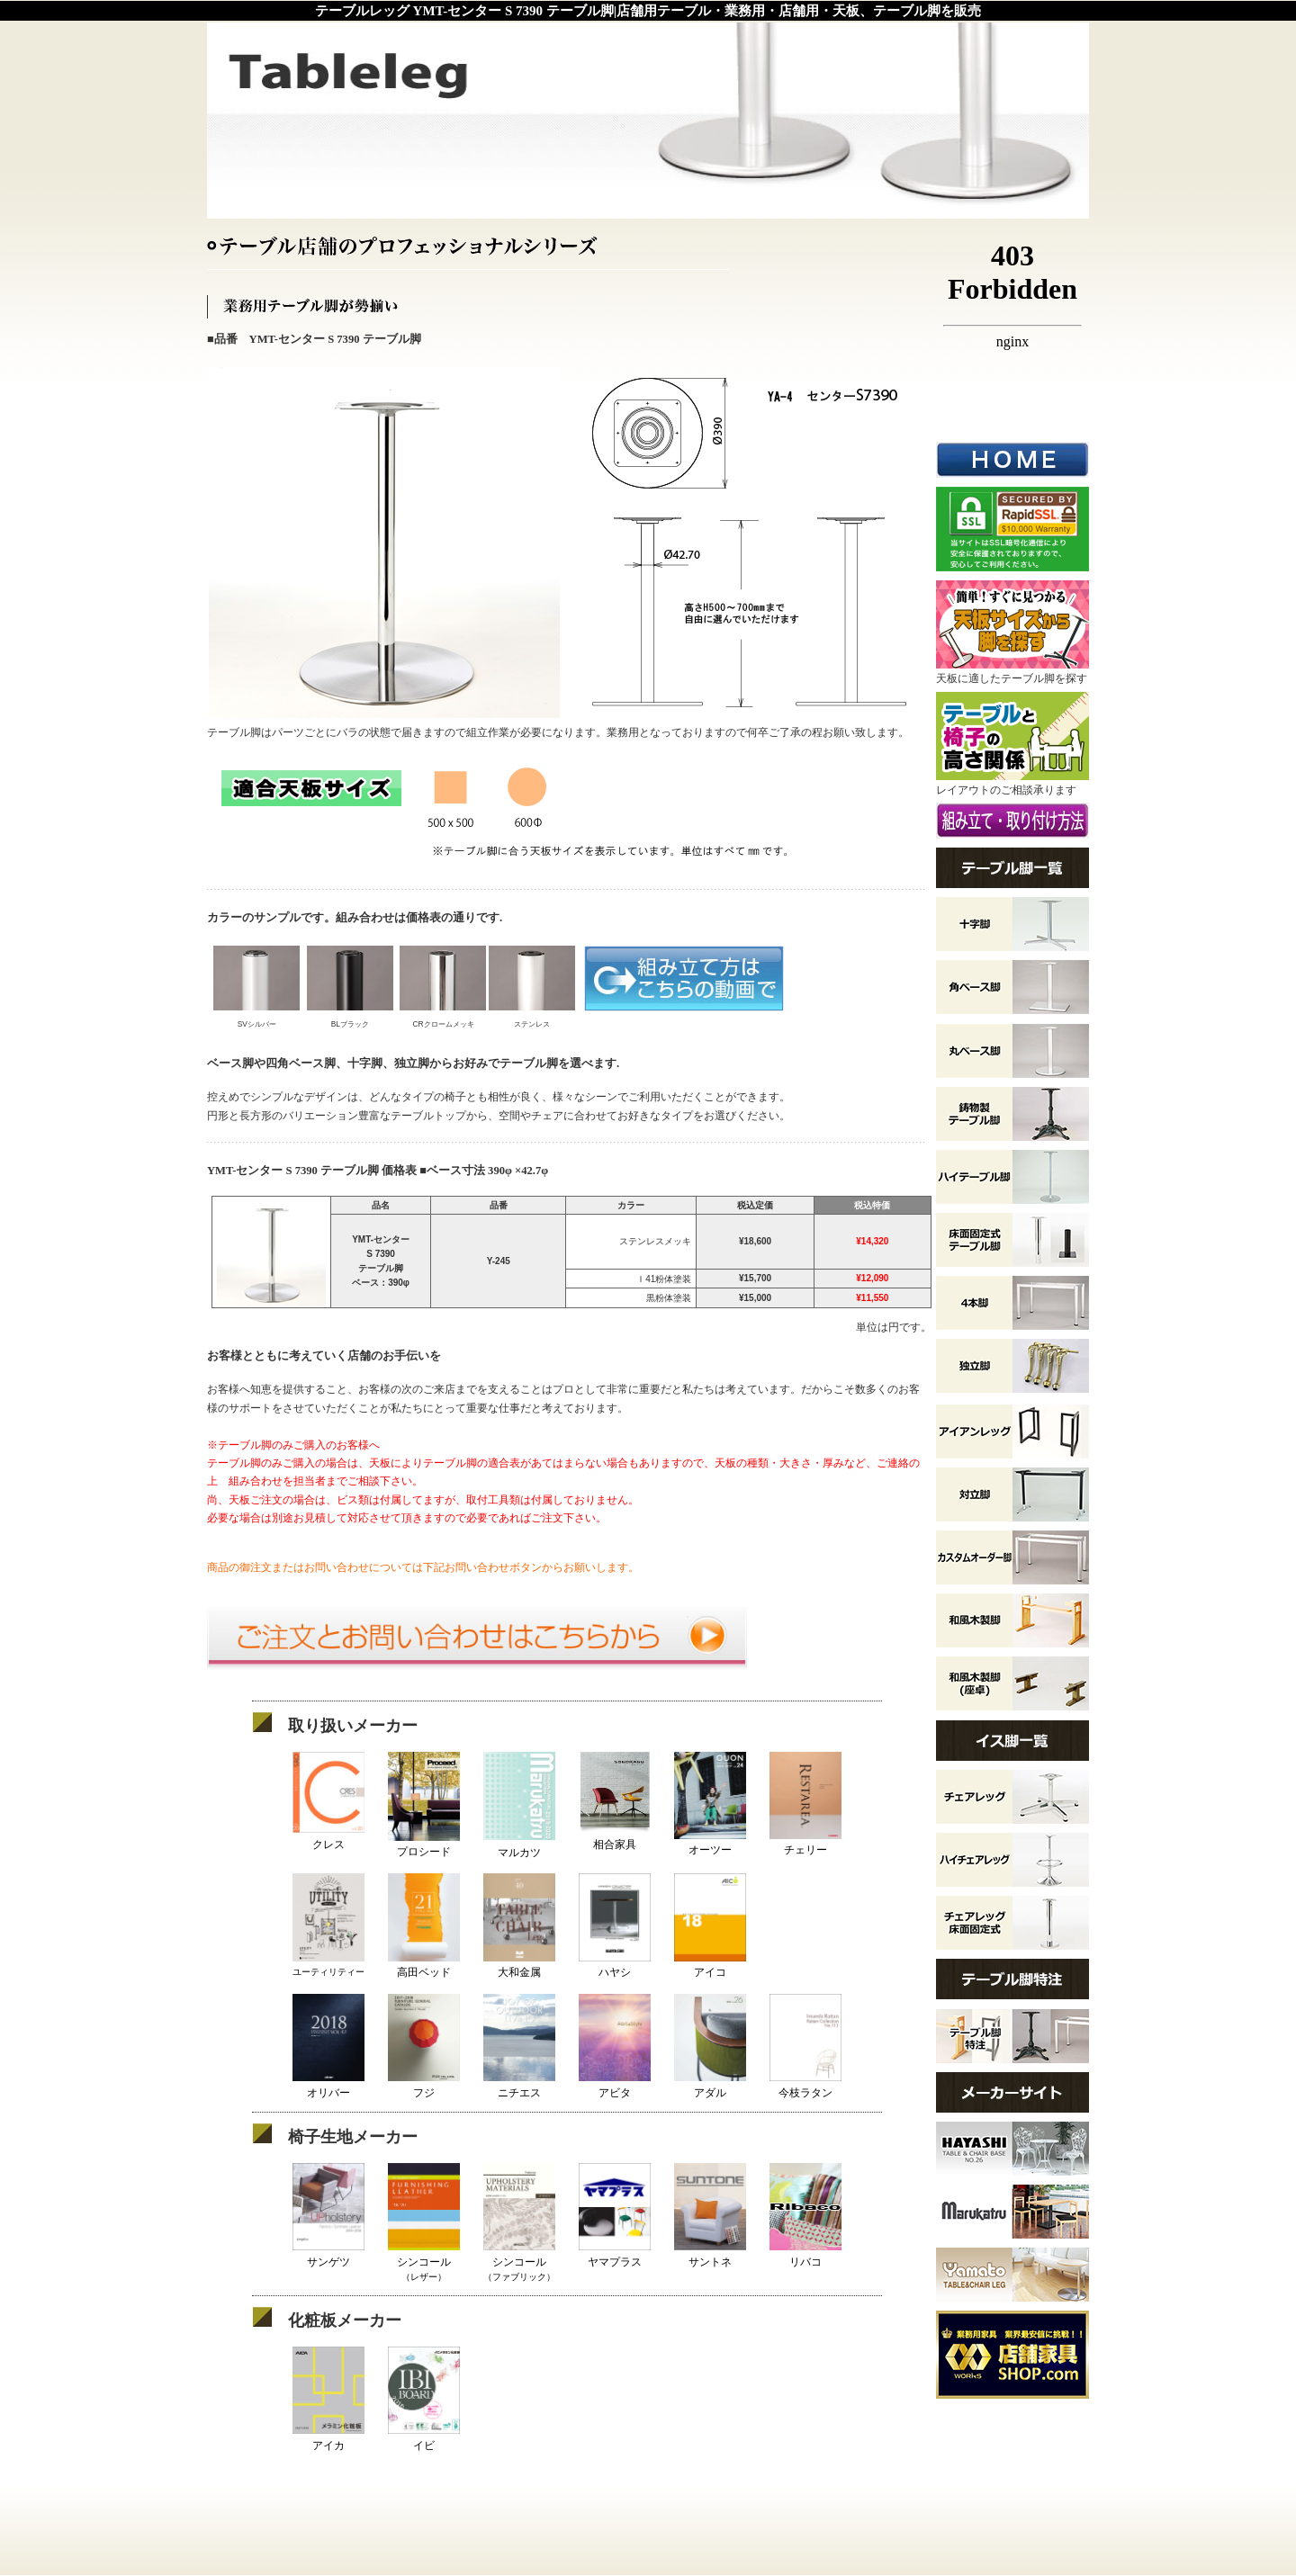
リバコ (806, 2254)
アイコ (710, 1965)
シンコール (424, 2260)
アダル (710, 2085)
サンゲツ (328, 2254)
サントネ (710, 2254)
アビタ (615, 2085)
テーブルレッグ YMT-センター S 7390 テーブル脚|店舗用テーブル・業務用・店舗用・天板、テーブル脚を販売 (648, 11)
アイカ (328, 2438)
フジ (424, 2085)
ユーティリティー (328, 1965)
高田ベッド (424, 1965)
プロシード (424, 1845)
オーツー (710, 1843)
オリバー (328, 2085)
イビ (424, 2438)
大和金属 (519, 1965)
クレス (328, 1837)
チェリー (806, 1843)
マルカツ (519, 1845)
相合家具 (615, 1837)
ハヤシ (615, 1965)
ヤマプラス (615, 2254)
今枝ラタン (806, 2085)
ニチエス (519, 2085)
